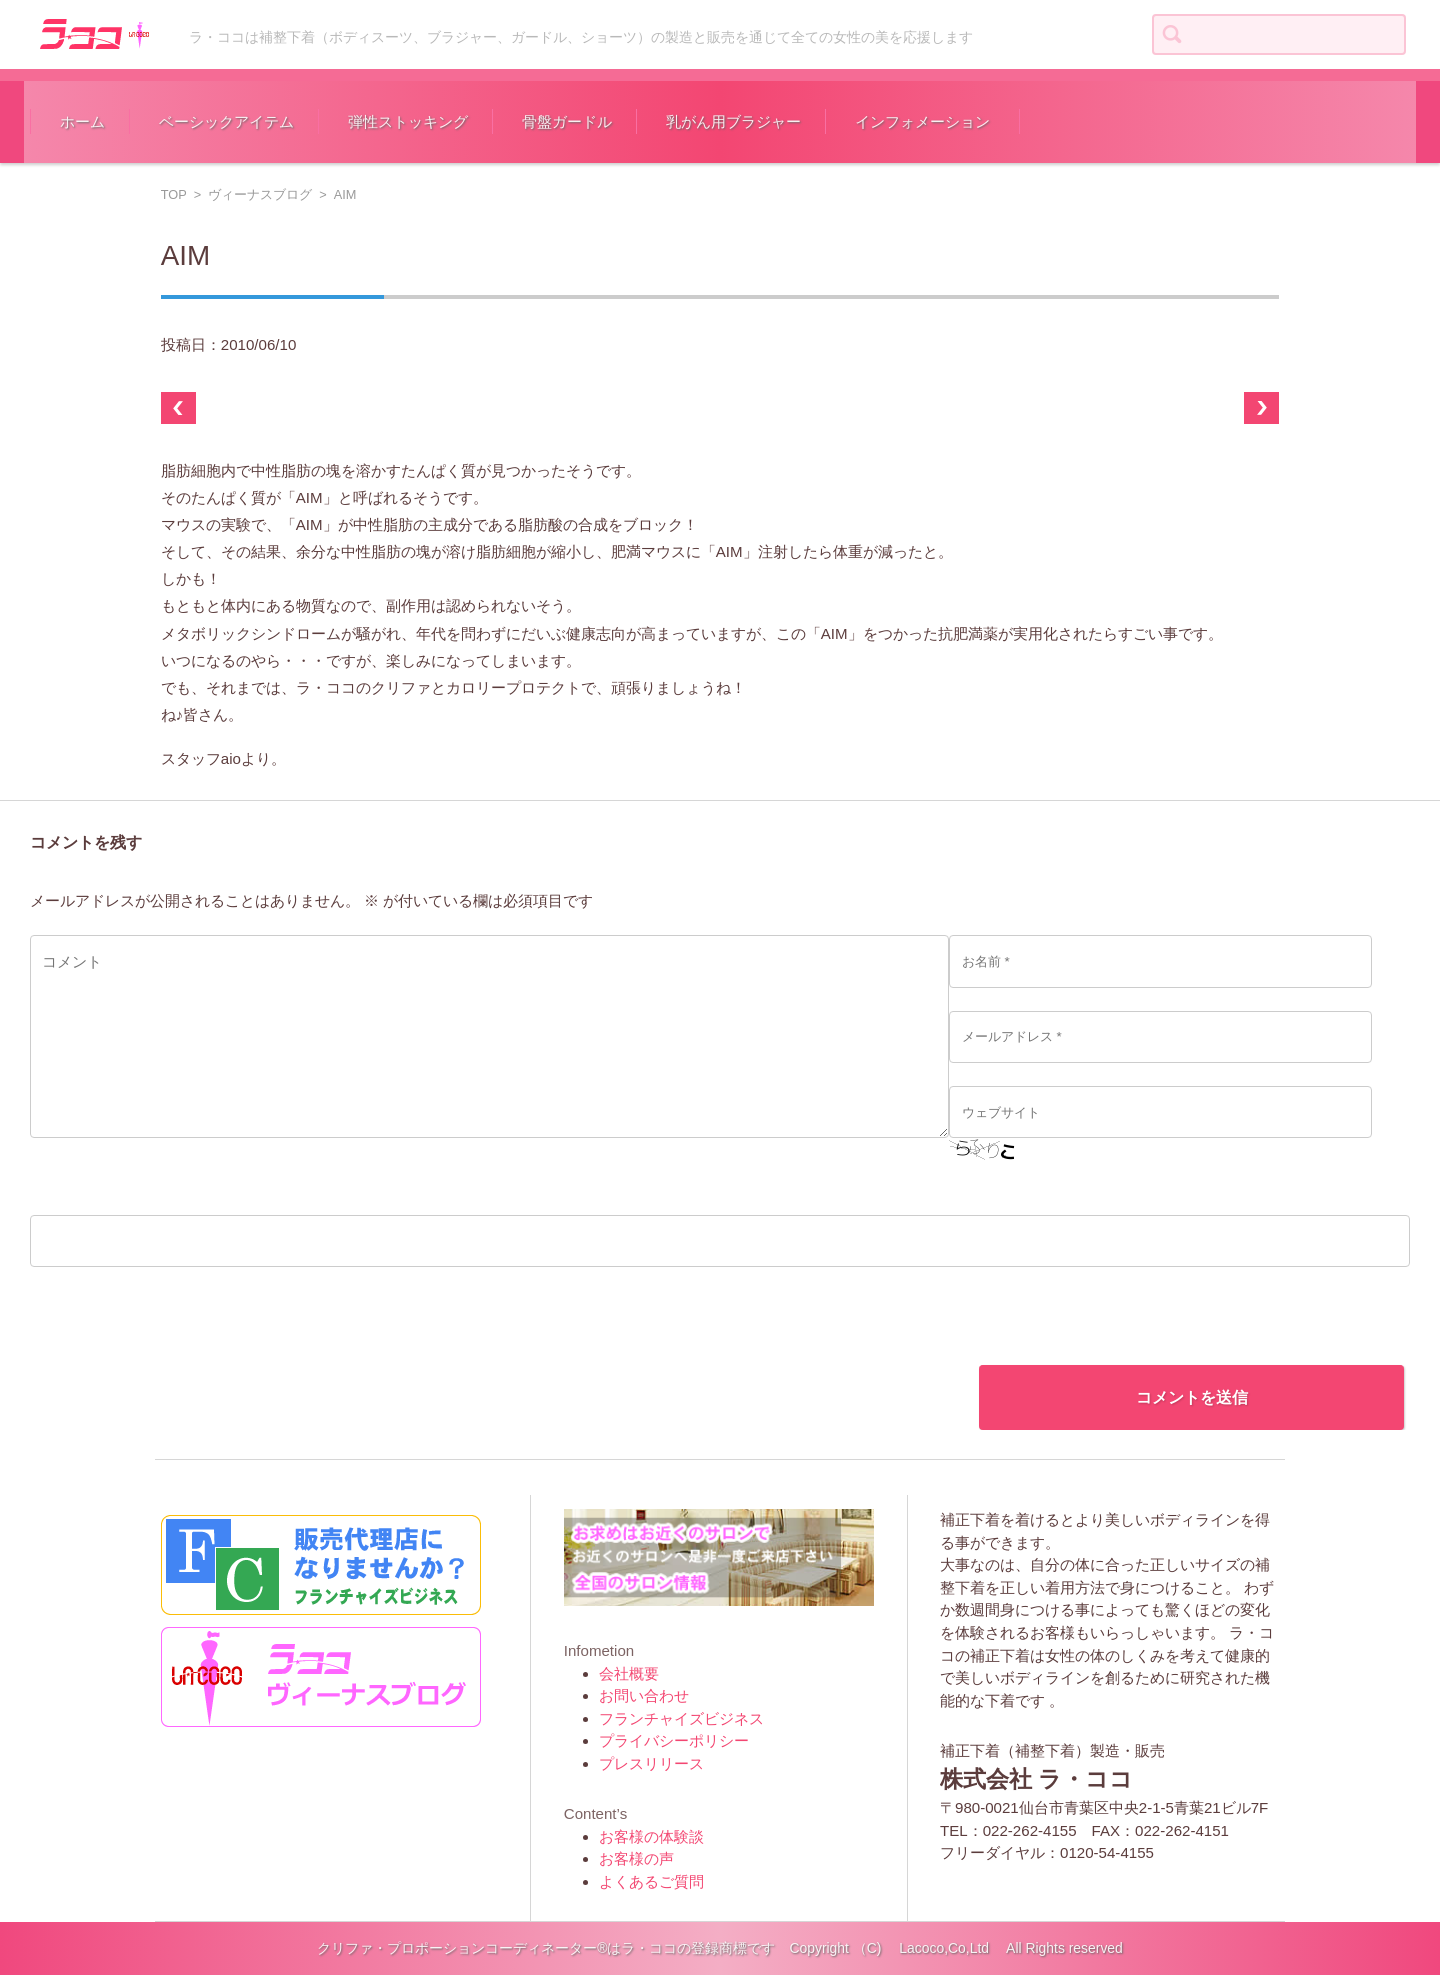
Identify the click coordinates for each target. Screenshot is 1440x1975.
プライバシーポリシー (674, 1740)
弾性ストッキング (408, 121)
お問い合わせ (644, 1695)
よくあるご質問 (651, 1881)
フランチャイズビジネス (681, 1718)
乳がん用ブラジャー (733, 121)
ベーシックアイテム (226, 121)
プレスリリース (651, 1763)
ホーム (82, 121)
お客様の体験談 (651, 1836)
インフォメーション (922, 121)
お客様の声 (636, 1858)
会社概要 (629, 1673)
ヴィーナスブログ (260, 194)
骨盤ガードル (567, 121)
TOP (174, 194)
